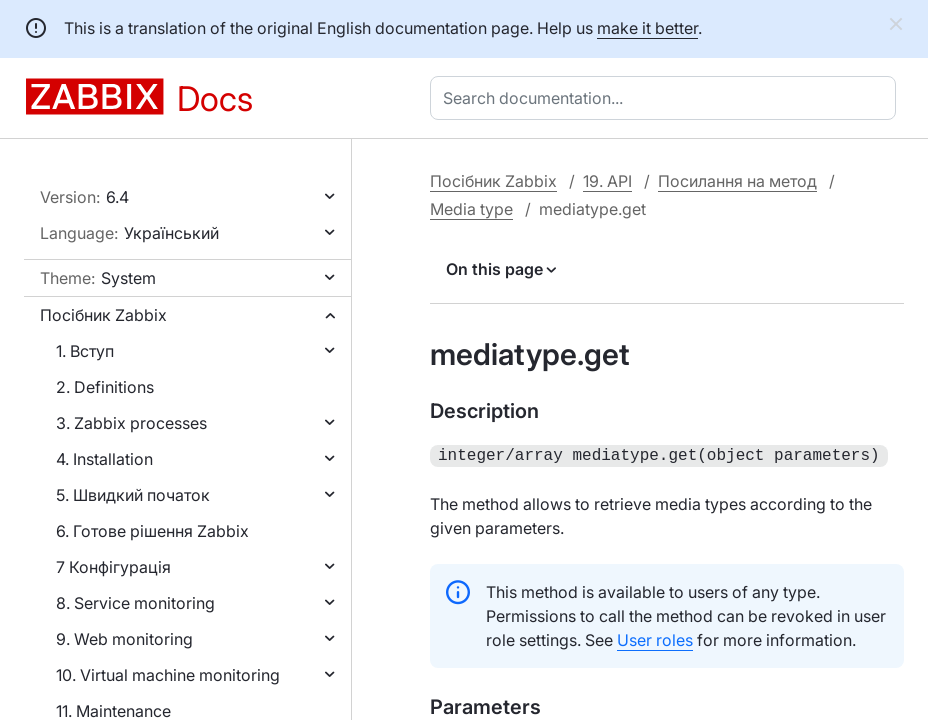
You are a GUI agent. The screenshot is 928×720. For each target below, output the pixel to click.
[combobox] (667, 98)
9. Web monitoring (124, 639)
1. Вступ (85, 351)
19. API (607, 181)
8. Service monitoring (135, 603)
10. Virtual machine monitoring (168, 675)
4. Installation (104, 459)
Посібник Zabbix (103, 315)
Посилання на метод (737, 181)
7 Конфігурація (113, 567)
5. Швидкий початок (133, 495)
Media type (471, 209)
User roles (655, 638)
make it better (647, 28)
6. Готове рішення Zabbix (152, 531)
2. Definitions (105, 387)
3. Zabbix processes (131, 423)
